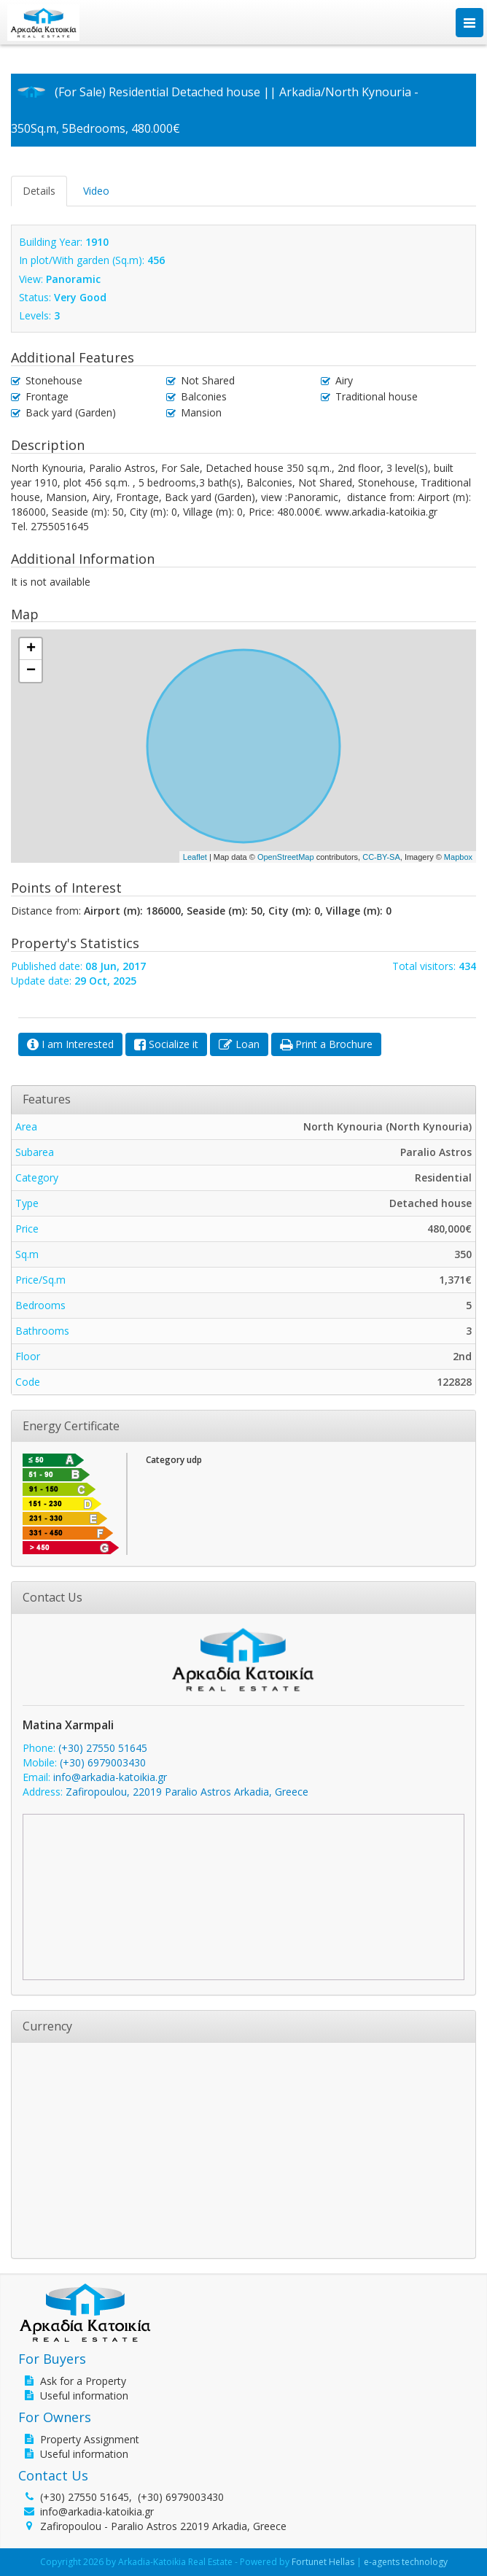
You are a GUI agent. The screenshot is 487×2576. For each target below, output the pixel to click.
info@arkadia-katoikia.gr (110, 1777)
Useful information (84, 2395)
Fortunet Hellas (323, 2562)
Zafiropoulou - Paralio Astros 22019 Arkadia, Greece (163, 2526)
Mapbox (458, 857)
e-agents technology (406, 2562)
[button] (70, 1044)
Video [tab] (96, 191)
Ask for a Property (83, 2381)
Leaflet (195, 857)
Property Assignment (89, 2439)
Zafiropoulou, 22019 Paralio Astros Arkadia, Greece (187, 1792)
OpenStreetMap (285, 857)
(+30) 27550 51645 (102, 1748)
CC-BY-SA (381, 857)
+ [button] (31, 649)
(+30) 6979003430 (103, 1762)
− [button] (31, 671)
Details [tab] (39, 191)
